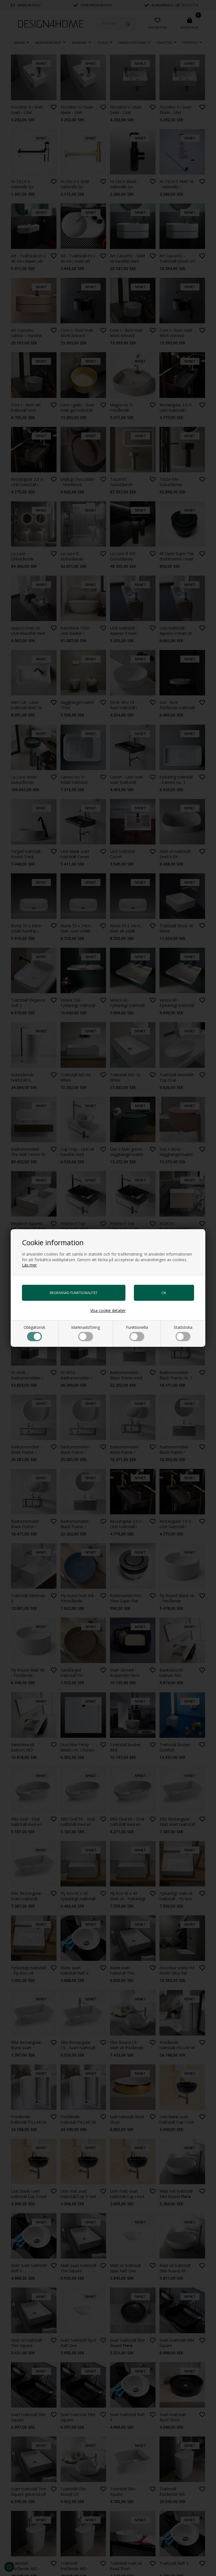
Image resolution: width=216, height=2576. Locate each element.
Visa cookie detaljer (108, 1310)
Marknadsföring (85, 1333)
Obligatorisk (34, 1333)
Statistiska (183, 1333)
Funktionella (137, 1333)
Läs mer (29, 1265)
